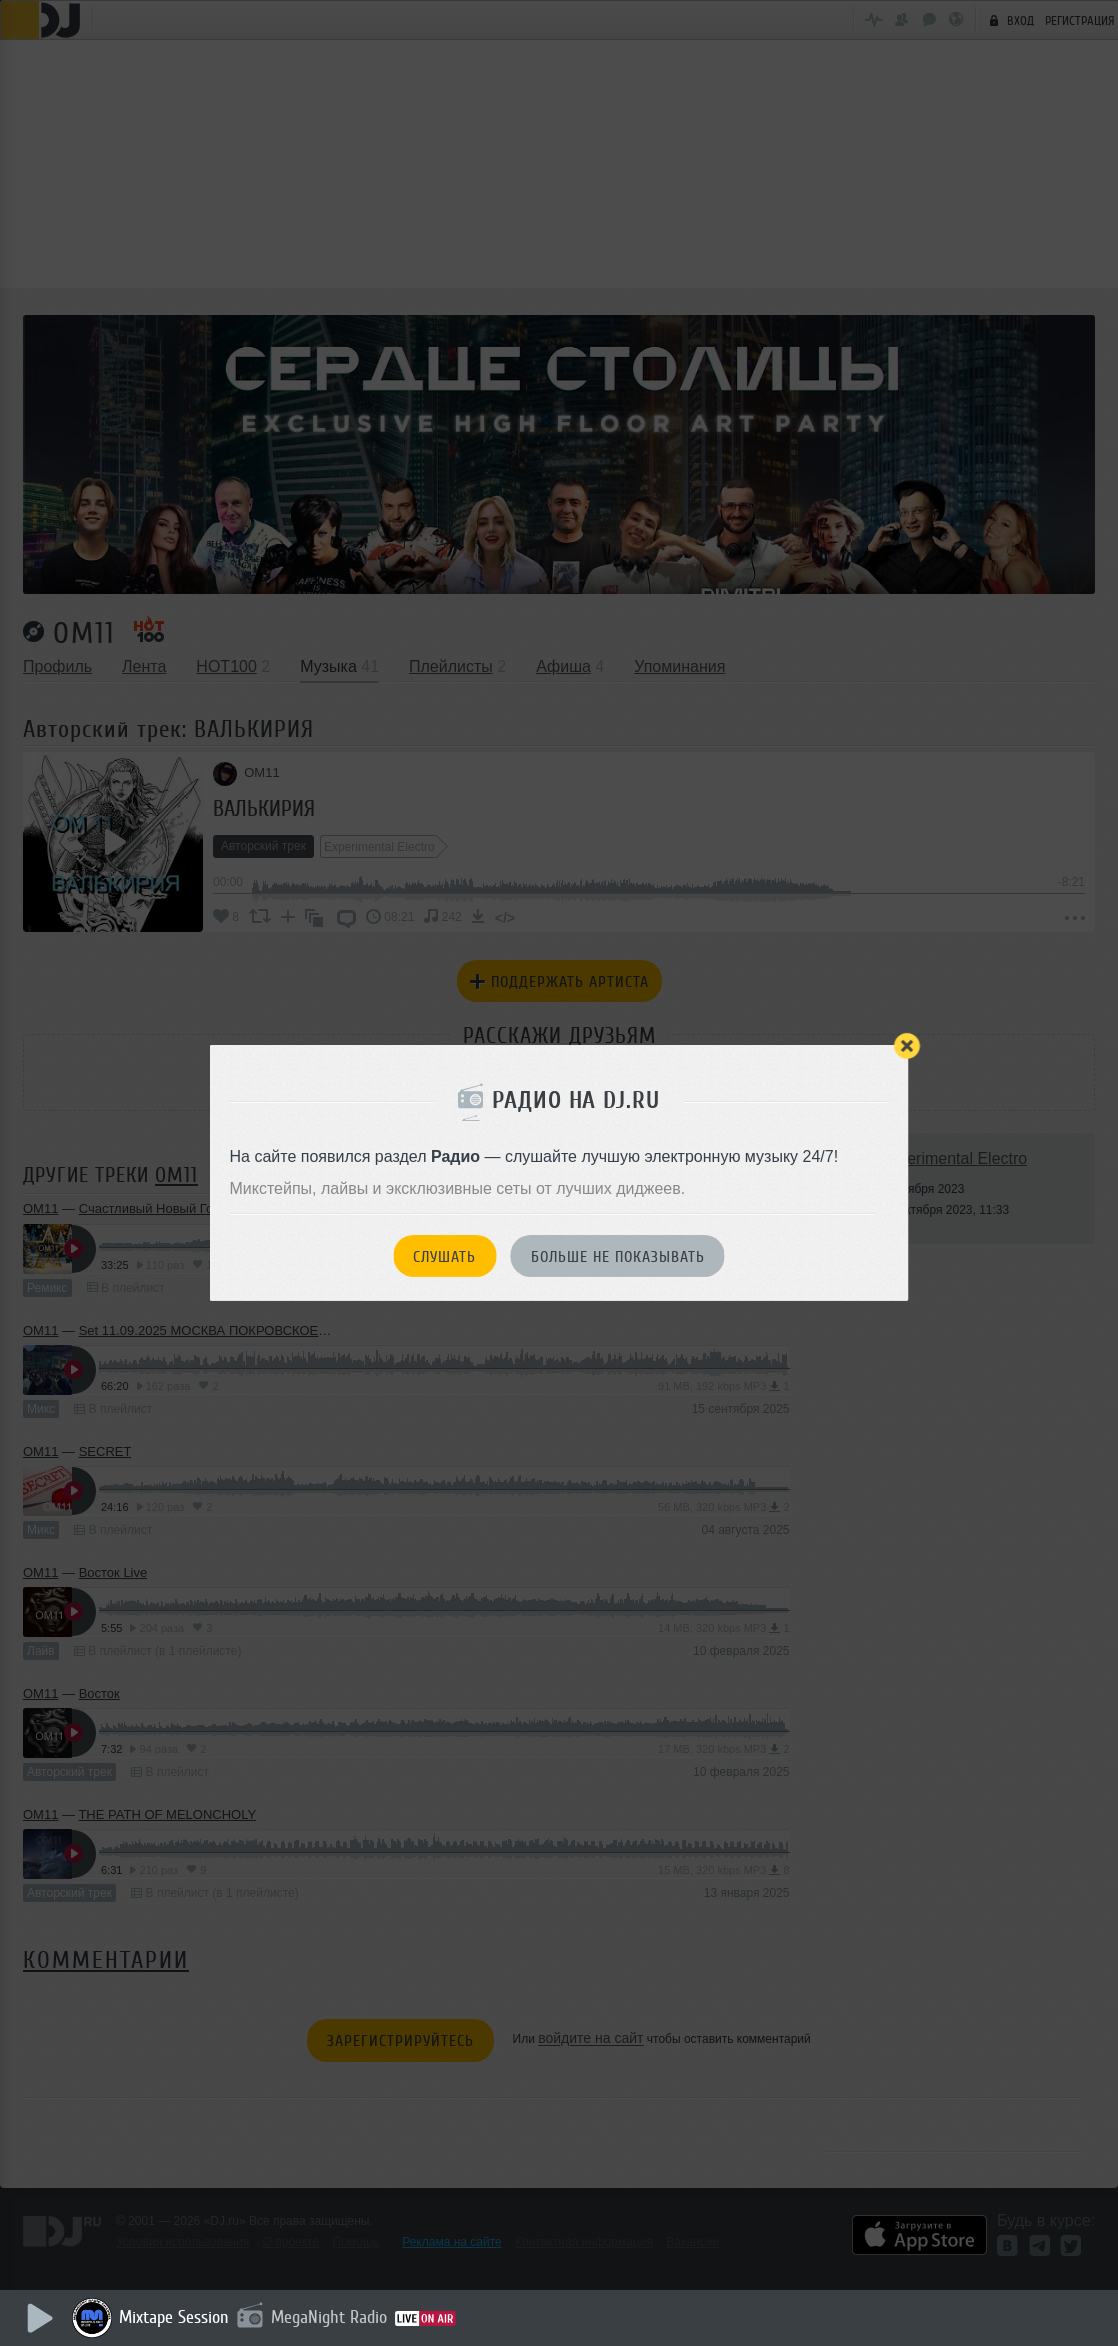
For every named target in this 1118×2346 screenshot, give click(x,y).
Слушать (444, 1257)
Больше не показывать (618, 1257)
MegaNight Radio (332, 2317)
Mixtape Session (177, 2317)
